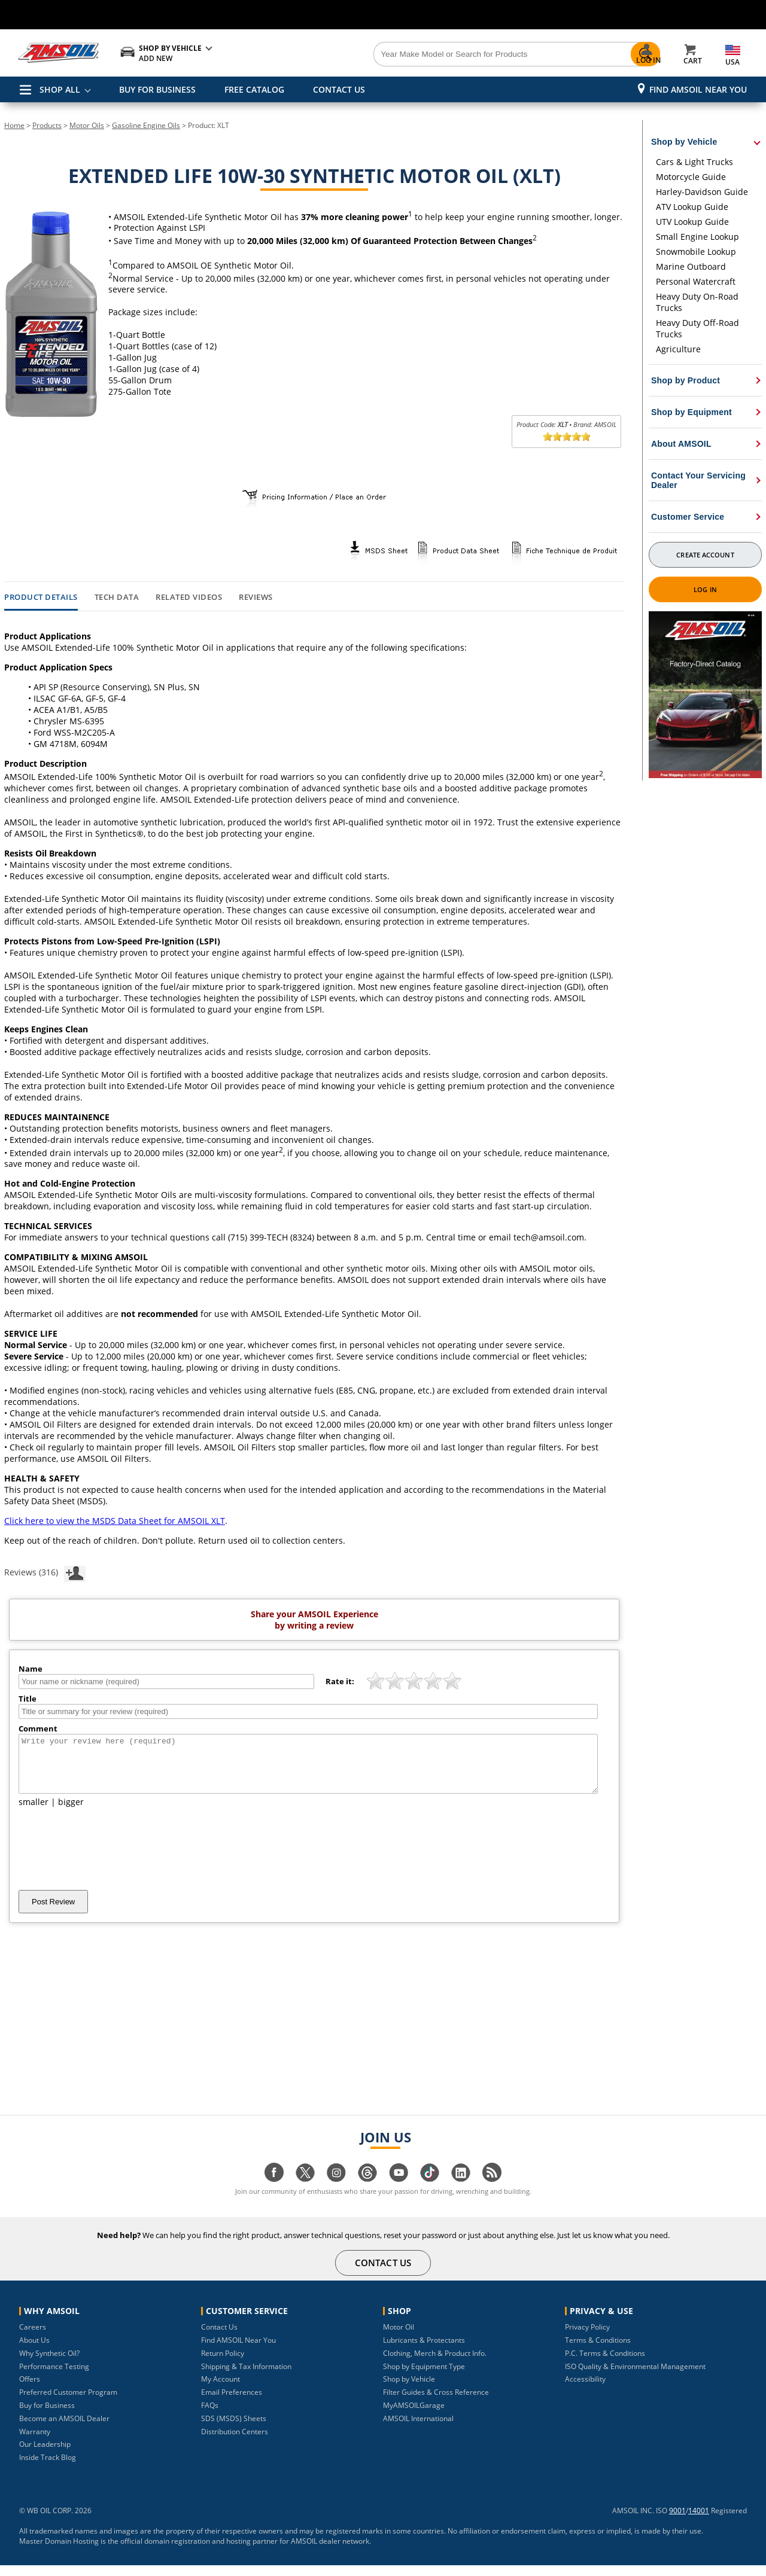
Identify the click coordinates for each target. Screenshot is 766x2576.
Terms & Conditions (598, 2351)
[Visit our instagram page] (336, 2189)
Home (14, 125)
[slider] (567, 436)
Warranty (34, 2442)
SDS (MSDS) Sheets (233, 2429)
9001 (677, 2521)
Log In (705, 589)
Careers (32, 2338)
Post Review (53, 1912)
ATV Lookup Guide (692, 206)
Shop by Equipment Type (424, 2377)
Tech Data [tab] (117, 597)
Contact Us (219, 2338)
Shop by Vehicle (409, 2390)
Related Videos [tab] (189, 597)
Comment (38, 1728)
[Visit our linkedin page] (460, 2189)
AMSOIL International (418, 2429)
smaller (33, 1812)
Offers (29, 2390)
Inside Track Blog (47, 2468)
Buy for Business (47, 2416)
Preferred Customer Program (68, 2403)
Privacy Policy (587, 2338)
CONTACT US (339, 89)
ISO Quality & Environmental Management (635, 2377)
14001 (698, 2521)
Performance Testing (54, 2377)
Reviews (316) (45, 1572)
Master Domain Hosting (59, 2552)
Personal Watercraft (695, 281)
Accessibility (585, 2390)
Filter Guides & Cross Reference (436, 2403)
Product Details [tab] (41, 597)
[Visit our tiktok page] (429, 2189)
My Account (220, 2390)
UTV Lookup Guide (692, 221)
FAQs (209, 2416)
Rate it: (340, 1681)
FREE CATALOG (254, 89)
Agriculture (678, 349)
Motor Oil (398, 2338)
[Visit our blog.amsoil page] (491, 2189)
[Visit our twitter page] (305, 2189)
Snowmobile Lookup (696, 251)
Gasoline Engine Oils (146, 125)
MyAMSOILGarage (414, 2416)
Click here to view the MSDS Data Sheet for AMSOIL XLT (114, 1520)
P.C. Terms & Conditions (605, 2364)
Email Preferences (231, 2403)
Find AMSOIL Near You (698, 89)
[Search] (450, 54)
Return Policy (222, 2364)
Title (28, 1698)
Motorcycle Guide (691, 176)
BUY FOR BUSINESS (157, 89)
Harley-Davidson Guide (702, 191)
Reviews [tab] (256, 597)
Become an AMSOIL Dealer (64, 2429)
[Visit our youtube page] (398, 2189)
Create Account (705, 554)
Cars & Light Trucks (694, 161)
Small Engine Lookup (697, 236)
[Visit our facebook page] (274, 2189)
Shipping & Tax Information (246, 2377)
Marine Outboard (691, 266)
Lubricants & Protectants (424, 2351)
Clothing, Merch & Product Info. (435, 2364)
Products (47, 125)
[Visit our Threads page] (367, 2189)
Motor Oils (86, 125)
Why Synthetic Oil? (49, 2364)
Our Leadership (45, 2455)
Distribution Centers (234, 2442)
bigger (71, 1812)
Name (30, 1668)
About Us (34, 2351)
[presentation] (109, 1859)
